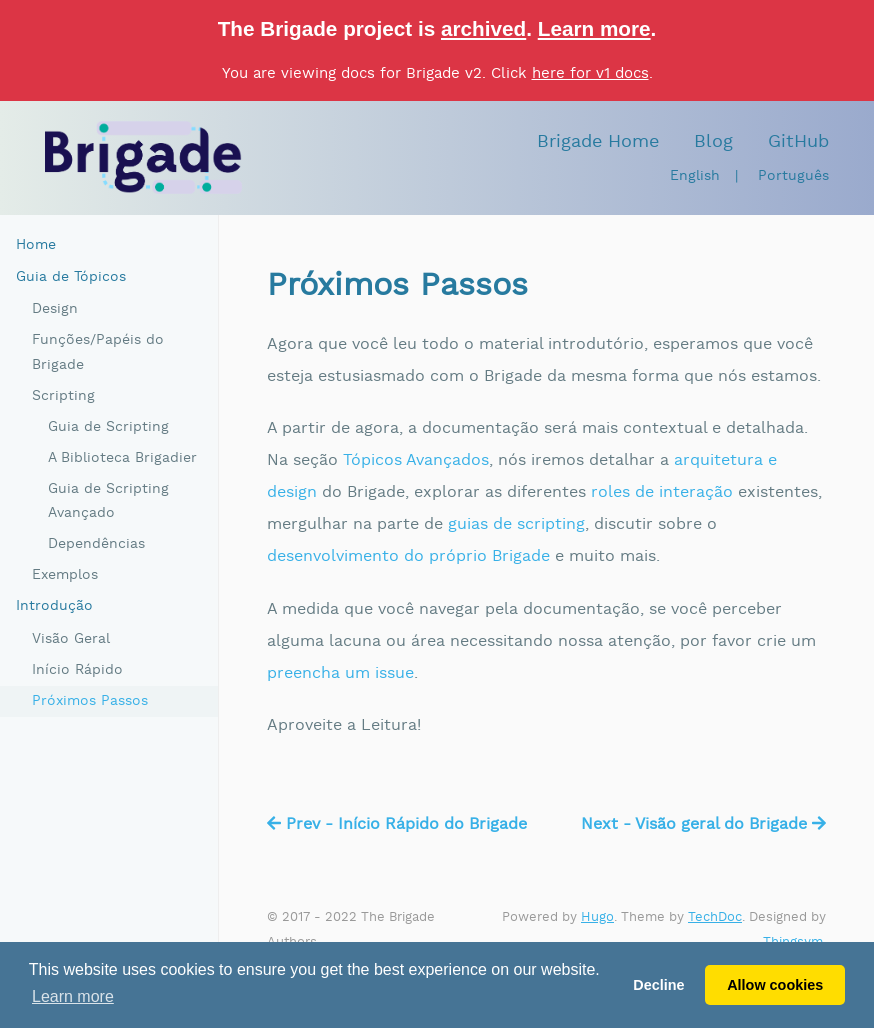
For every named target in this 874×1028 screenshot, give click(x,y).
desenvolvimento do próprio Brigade (408, 556)
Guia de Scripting (108, 427)
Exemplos (65, 575)
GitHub (798, 141)
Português (793, 176)
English (695, 176)
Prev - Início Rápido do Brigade (397, 824)
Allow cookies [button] (775, 985)
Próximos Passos (90, 701)
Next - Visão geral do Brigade (703, 824)
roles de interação (662, 492)
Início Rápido (77, 670)
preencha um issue (340, 673)
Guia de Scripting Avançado (108, 501)
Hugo (597, 917)
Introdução (54, 606)
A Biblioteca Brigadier (122, 458)
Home (36, 245)
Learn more (594, 28)
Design (55, 309)
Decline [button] (658, 985)
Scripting (63, 396)
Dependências (96, 544)
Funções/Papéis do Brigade (98, 352)
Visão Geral (71, 639)
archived (483, 28)
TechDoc (715, 917)
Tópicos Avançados (416, 460)
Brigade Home (598, 141)
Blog (713, 141)
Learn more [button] (73, 996)
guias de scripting (516, 524)
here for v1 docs (590, 73)
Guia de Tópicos (71, 277)
